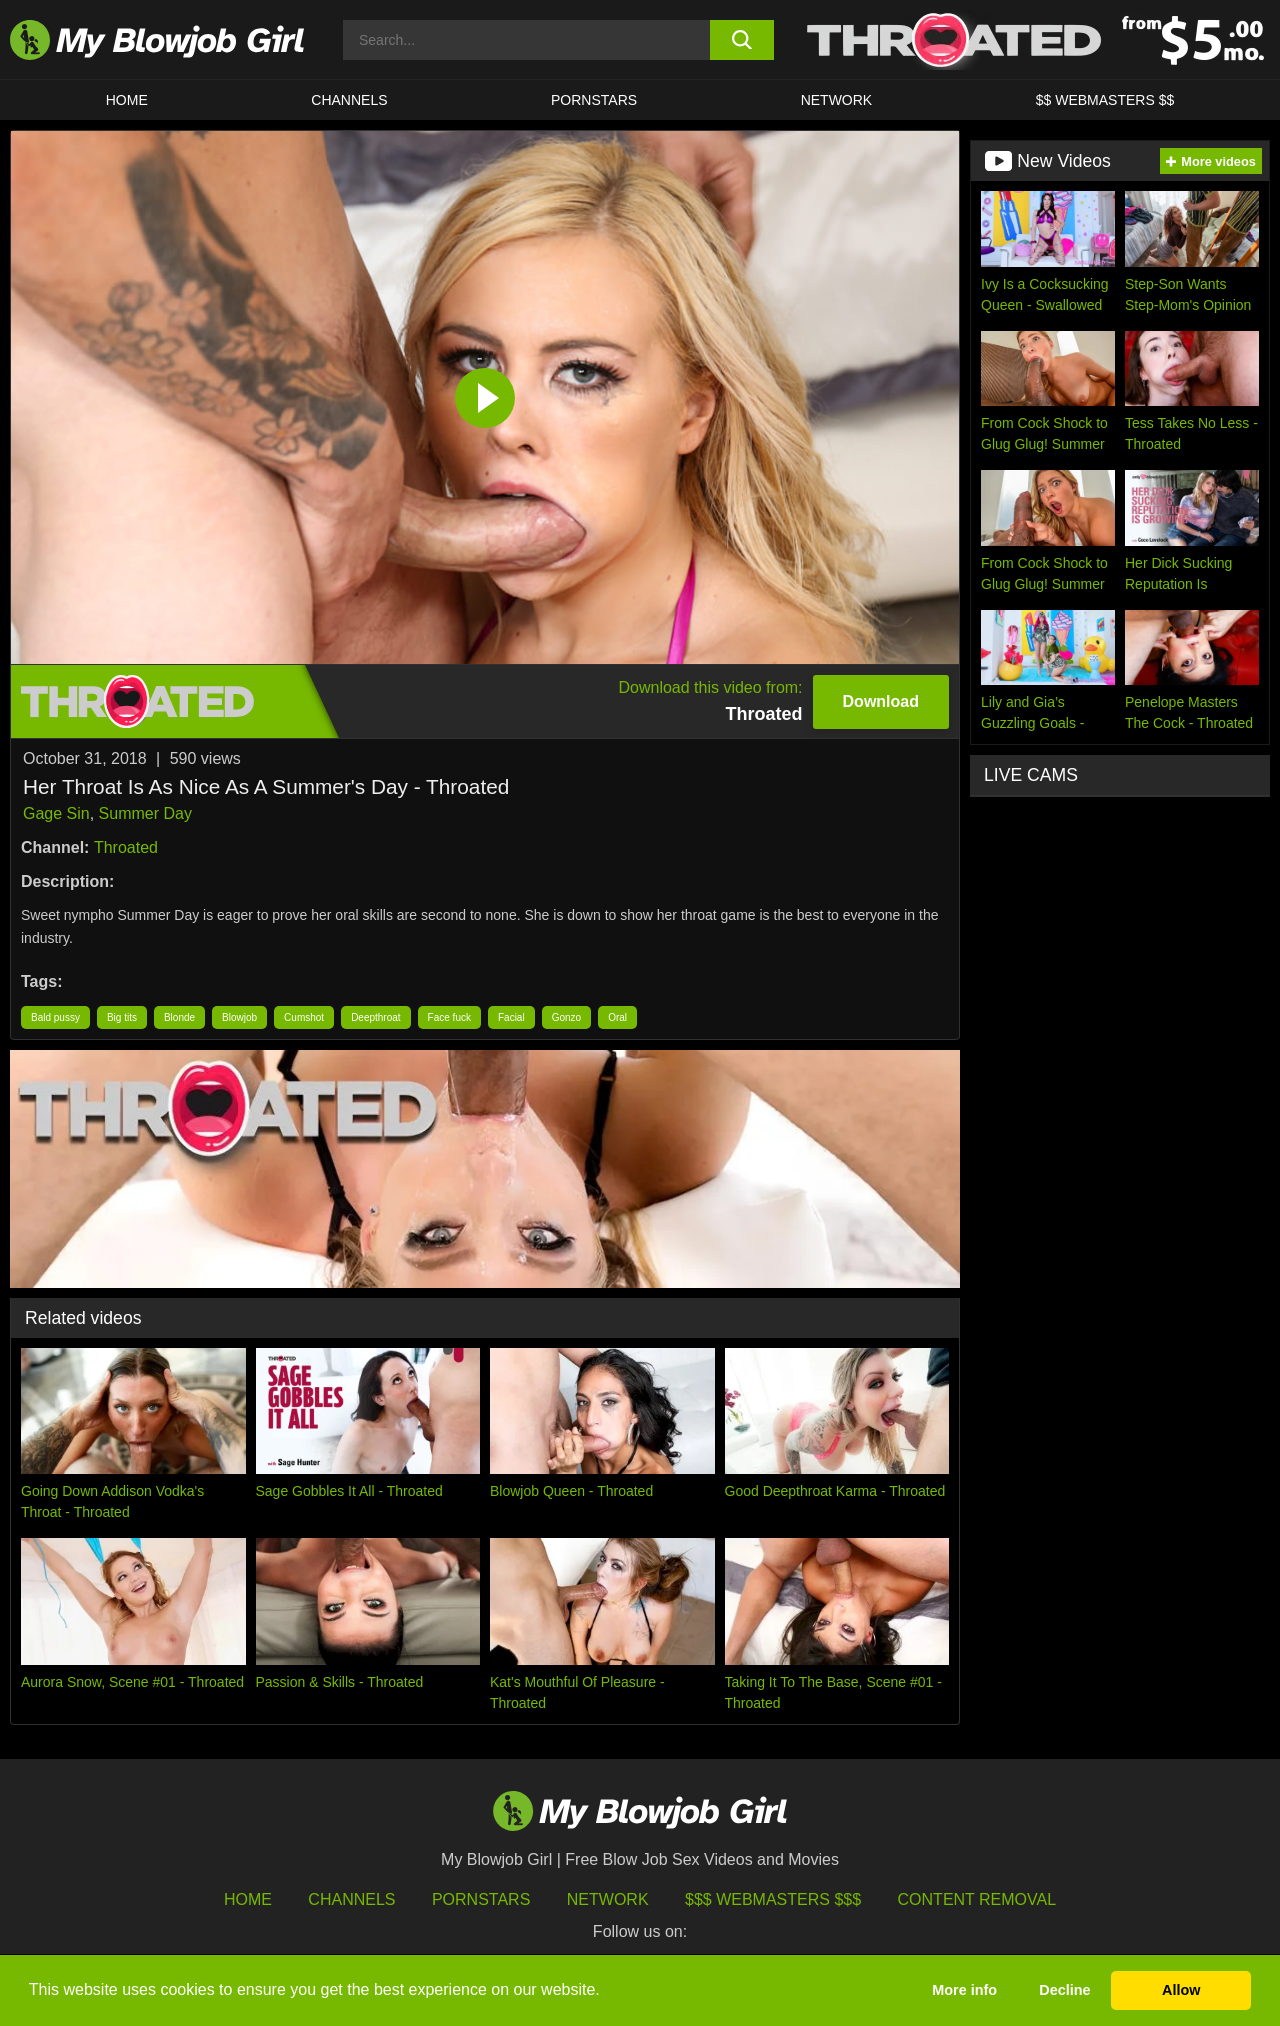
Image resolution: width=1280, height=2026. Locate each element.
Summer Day (145, 813)
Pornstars (481, 1899)
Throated (126, 847)
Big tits (122, 1017)
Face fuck (449, 1017)
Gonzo (566, 1017)
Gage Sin (56, 813)
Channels (351, 1899)
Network (837, 100)
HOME (127, 100)
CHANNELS (349, 100)
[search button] (742, 40)
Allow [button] (1181, 1990)
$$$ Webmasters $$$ (773, 1899)
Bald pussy (55, 1017)
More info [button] (964, 1990)
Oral (617, 1017)
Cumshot (304, 1017)
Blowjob (239, 1017)
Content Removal (977, 1899)
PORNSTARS (594, 100)
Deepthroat (375, 1017)
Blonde (179, 1017)
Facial (511, 1017)
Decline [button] (1064, 1990)
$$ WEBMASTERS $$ (1105, 100)
